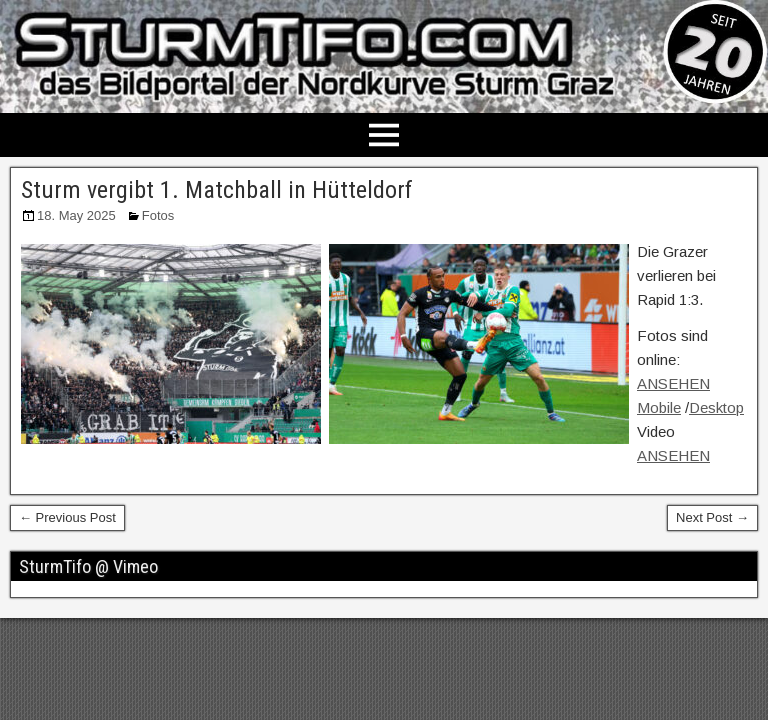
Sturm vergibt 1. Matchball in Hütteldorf (217, 190)
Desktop (716, 407)
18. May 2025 (76, 215)
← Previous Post (67, 517)
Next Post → (712, 517)
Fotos (158, 215)
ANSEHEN (673, 455)
